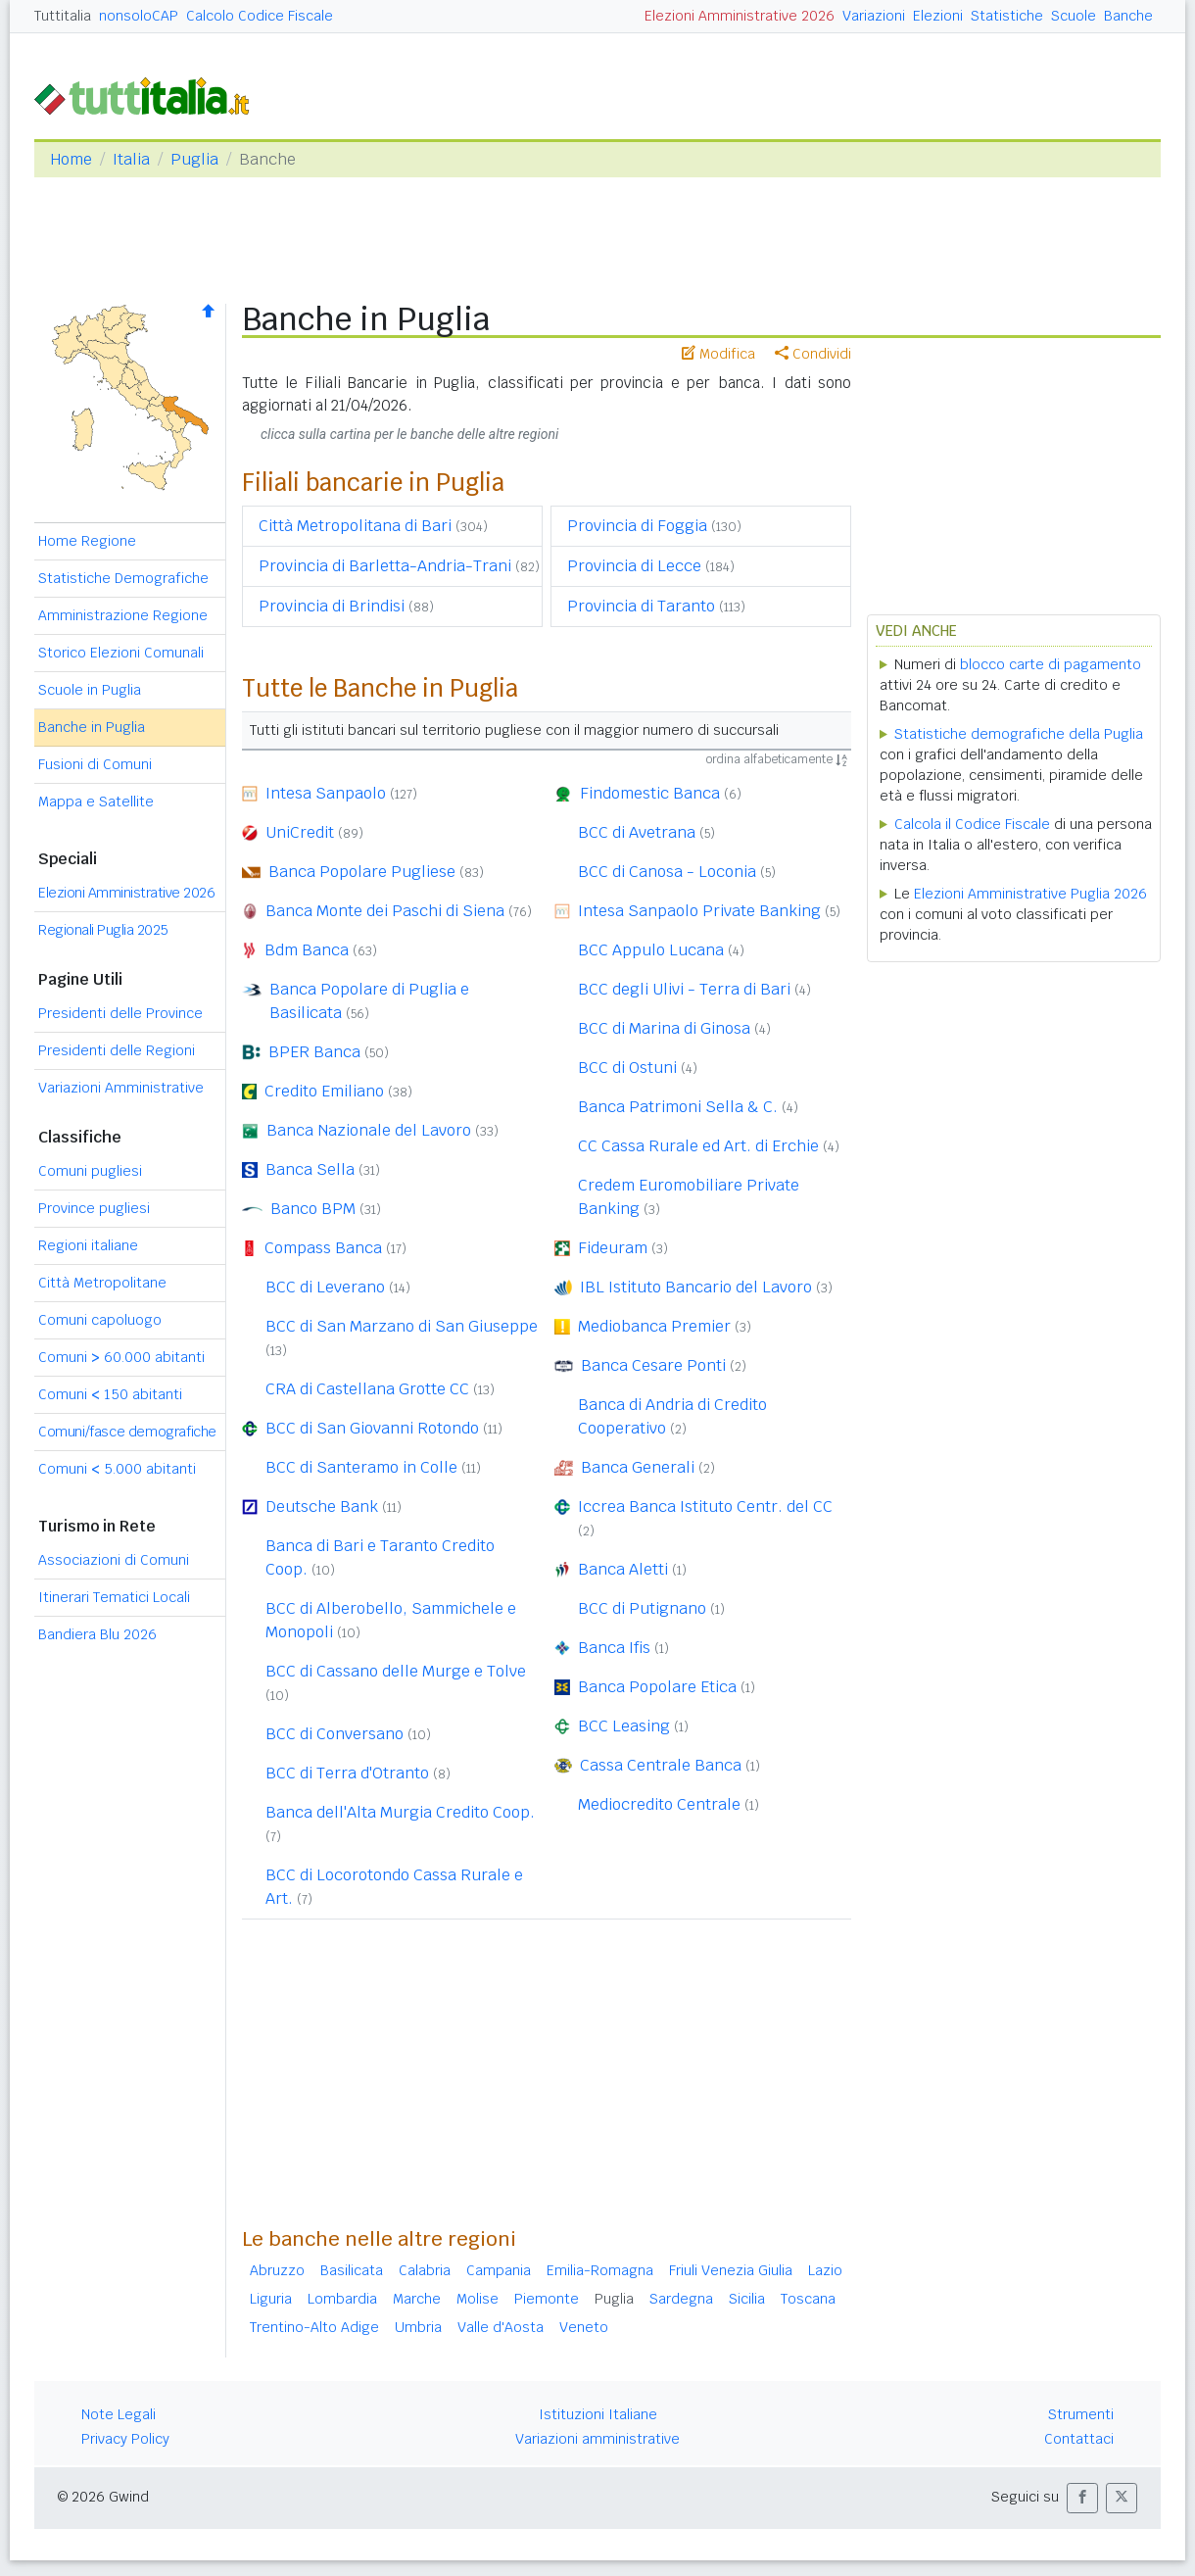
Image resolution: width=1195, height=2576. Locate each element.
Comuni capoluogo (100, 1320)
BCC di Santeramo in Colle (361, 1467)
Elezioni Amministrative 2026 (740, 15)
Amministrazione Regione (123, 615)
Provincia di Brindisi (332, 606)
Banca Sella (310, 1169)
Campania (498, 2270)
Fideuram (612, 1248)
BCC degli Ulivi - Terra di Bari (684, 989)
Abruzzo (277, 2270)
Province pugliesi (94, 1208)
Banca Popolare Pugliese (361, 871)
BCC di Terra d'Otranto (347, 1773)
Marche (417, 2299)
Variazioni (873, 15)
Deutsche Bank (321, 1506)
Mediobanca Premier (654, 1326)
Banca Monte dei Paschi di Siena (384, 910)
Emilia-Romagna (600, 2270)
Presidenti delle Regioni (116, 1050)
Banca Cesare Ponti (653, 1365)
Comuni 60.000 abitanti (121, 1357)
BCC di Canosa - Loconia (667, 871)
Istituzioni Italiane (598, 2414)
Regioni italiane (88, 1245)
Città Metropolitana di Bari (355, 525)
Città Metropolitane (102, 1282)
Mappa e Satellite (96, 801)
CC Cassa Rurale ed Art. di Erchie (698, 1146)
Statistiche (1007, 15)
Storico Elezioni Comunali (121, 652)
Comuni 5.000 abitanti (117, 1469)
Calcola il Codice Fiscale (972, 824)
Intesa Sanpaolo (325, 793)
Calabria (425, 2270)
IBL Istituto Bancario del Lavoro (696, 1287)
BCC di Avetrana (636, 832)
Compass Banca (323, 1248)
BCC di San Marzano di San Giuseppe (401, 1326)
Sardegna (681, 2299)
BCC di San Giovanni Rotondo (372, 1428)
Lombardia (342, 2299)
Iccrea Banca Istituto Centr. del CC (705, 1506)
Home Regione (87, 541)
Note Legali (118, 2414)
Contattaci (1079, 2439)
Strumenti (1081, 2414)
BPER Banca (314, 1052)
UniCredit (299, 832)
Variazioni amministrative (597, 2439)
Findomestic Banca (650, 793)
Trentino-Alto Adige (314, 2327)
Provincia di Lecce (634, 566)
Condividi (813, 354)
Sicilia (747, 2299)
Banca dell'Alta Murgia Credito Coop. (400, 1812)
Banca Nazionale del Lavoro (368, 1130)
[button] (1082, 2498)
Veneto (583, 2327)
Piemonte (546, 2299)
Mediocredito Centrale (659, 1804)
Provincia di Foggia (637, 525)
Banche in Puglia (91, 727)
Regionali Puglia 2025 (103, 930)
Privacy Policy (125, 2439)
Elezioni (938, 15)
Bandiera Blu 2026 (97, 1634)
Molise (477, 2299)
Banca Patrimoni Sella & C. (678, 1106)
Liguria (271, 2299)
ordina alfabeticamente (776, 759)
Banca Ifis (614, 1647)
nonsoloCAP (138, 15)
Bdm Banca (306, 950)
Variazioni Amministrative (121, 1087)
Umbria (418, 2327)
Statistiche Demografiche (123, 578)
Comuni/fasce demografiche (127, 1431)
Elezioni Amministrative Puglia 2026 (1030, 893)
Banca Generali (637, 1467)
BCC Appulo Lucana (651, 950)
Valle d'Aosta (500, 2327)
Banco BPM (313, 1208)
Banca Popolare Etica (657, 1687)
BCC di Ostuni (627, 1067)
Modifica (718, 354)
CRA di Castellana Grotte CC (367, 1389)
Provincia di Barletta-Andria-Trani (385, 566)
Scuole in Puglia (89, 690)
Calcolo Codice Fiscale (259, 15)
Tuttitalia (62, 15)
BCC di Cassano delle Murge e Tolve (395, 1671)
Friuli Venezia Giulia (730, 2270)
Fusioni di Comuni (95, 764)
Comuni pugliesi (90, 1171)
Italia (131, 159)
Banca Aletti (623, 1569)
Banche (1128, 15)
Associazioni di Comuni (113, 1560)
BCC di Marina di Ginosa (664, 1028)
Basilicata (351, 2270)
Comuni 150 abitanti (110, 1394)
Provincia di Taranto (641, 606)
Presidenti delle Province (120, 1013)
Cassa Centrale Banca (660, 1765)
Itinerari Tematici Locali (114, 1597)
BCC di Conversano (334, 1734)
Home (71, 159)
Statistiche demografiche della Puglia (1018, 734)
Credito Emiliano (324, 1091)
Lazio (825, 2270)
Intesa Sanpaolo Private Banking (699, 910)
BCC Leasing (624, 1726)
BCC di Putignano (642, 1608)
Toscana (808, 2299)
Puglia (194, 159)
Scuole (1073, 15)
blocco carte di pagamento (1050, 664)
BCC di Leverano (325, 1287)
